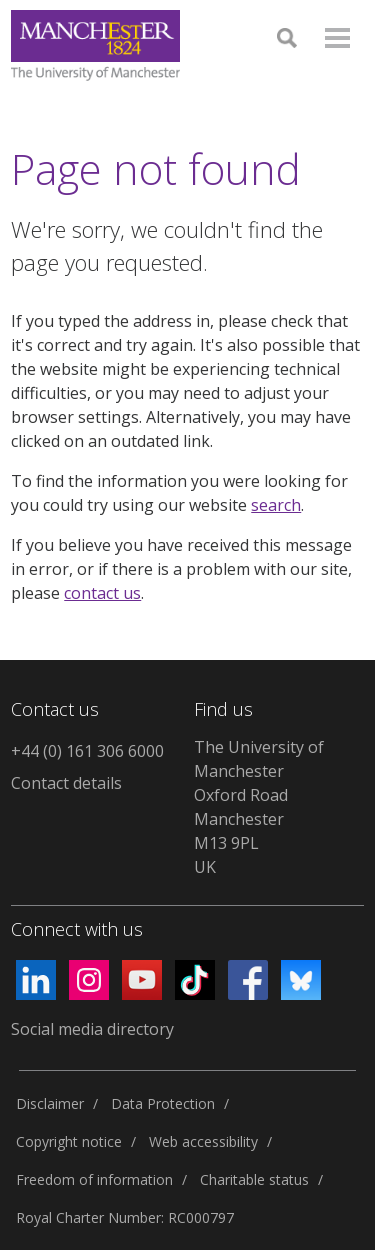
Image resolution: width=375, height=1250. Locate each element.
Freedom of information (94, 1179)
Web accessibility (203, 1141)
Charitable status (254, 1179)
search (276, 505)
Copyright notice (69, 1141)
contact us (102, 593)
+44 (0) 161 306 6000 (87, 751)
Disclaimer (50, 1103)
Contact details (66, 783)
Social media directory (92, 1029)
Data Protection (163, 1103)
